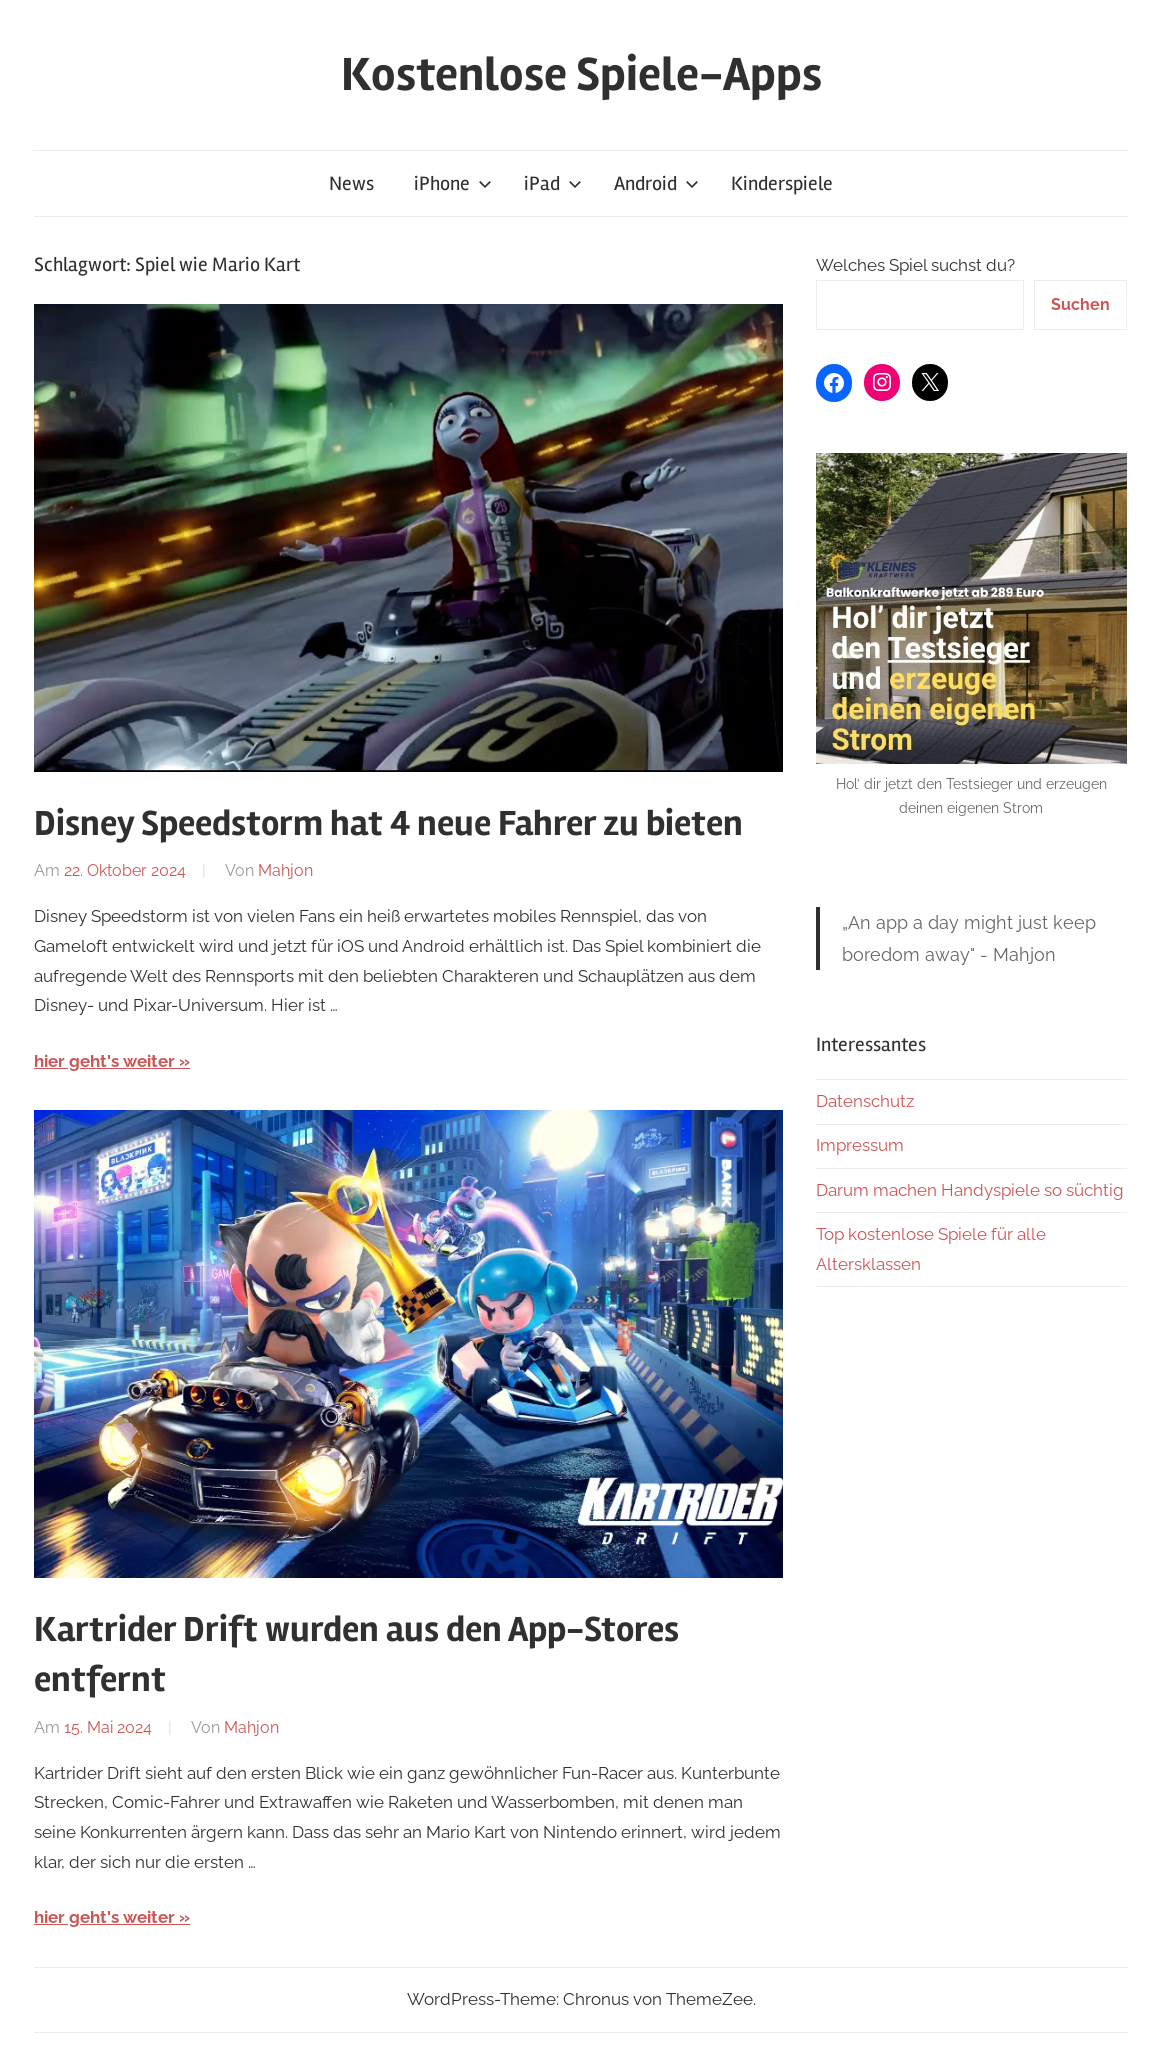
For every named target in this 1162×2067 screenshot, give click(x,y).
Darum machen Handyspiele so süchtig (970, 1190)
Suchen (1080, 304)
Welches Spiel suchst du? (915, 265)
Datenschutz (865, 1101)
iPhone (453, 183)
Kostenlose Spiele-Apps (581, 74)
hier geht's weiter (104, 1061)
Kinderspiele (782, 183)
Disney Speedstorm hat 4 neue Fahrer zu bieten (388, 824)
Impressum (860, 1145)
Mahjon (285, 870)
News (351, 183)
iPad (553, 183)
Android (656, 183)
